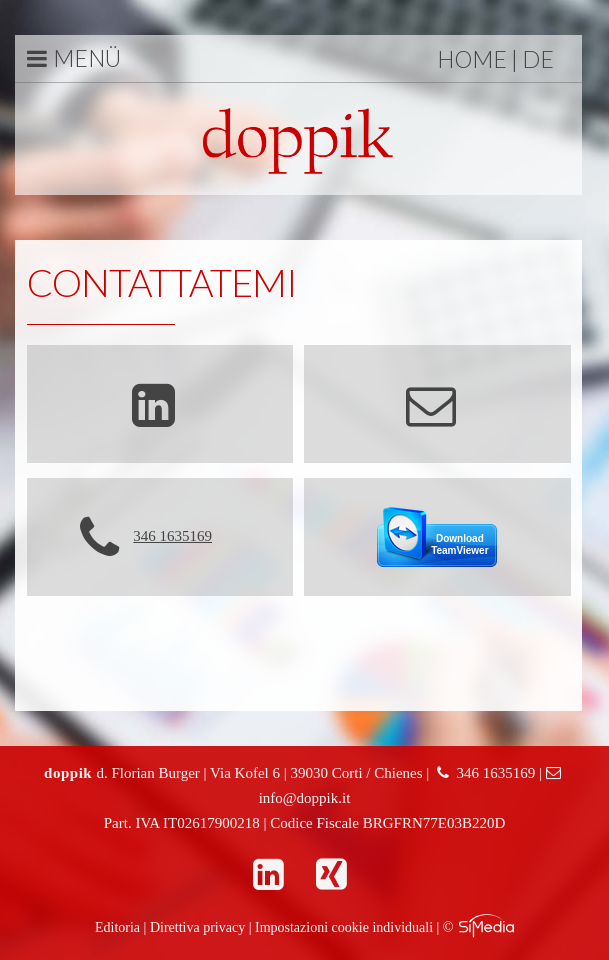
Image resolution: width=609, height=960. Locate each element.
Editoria (117, 927)
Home (472, 59)
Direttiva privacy (197, 927)
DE (538, 59)
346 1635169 (172, 536)
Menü (74, 58)
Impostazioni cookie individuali (344, 927)
